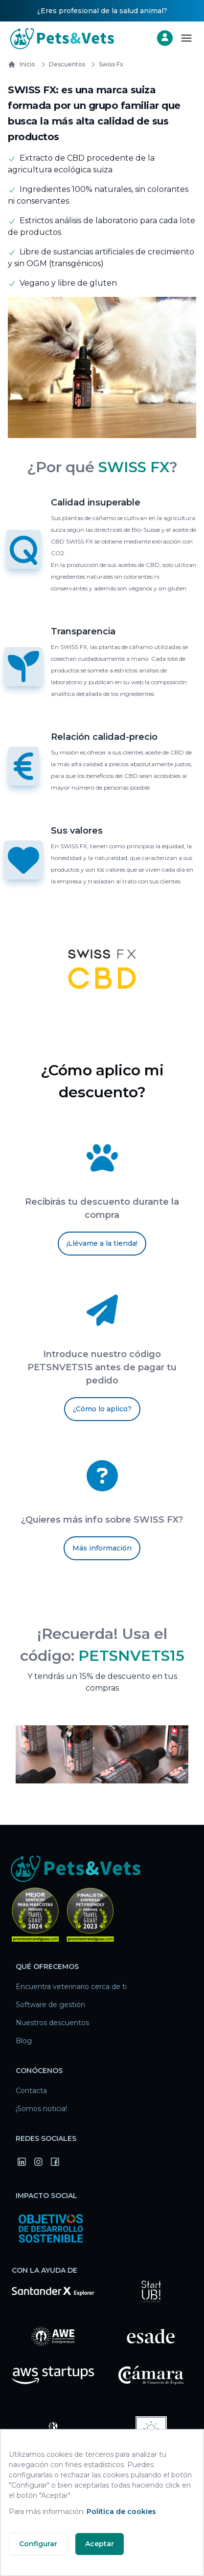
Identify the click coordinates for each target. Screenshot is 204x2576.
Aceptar (99, 2543)
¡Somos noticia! (41, 2108)
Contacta (31, 2090)
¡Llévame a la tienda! (102, 1243)
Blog (24, 2040)
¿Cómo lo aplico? (102, 1408)
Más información (102, 1548)
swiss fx (105, 64)
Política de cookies (121, 2511)
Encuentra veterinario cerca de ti (71, 1986)
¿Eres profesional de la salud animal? (102, 11)
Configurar (38, 2543)
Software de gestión (50, 2004)
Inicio (21, 64)
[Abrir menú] (186, 38)
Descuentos (61, 64)
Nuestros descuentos (52, 2022)
